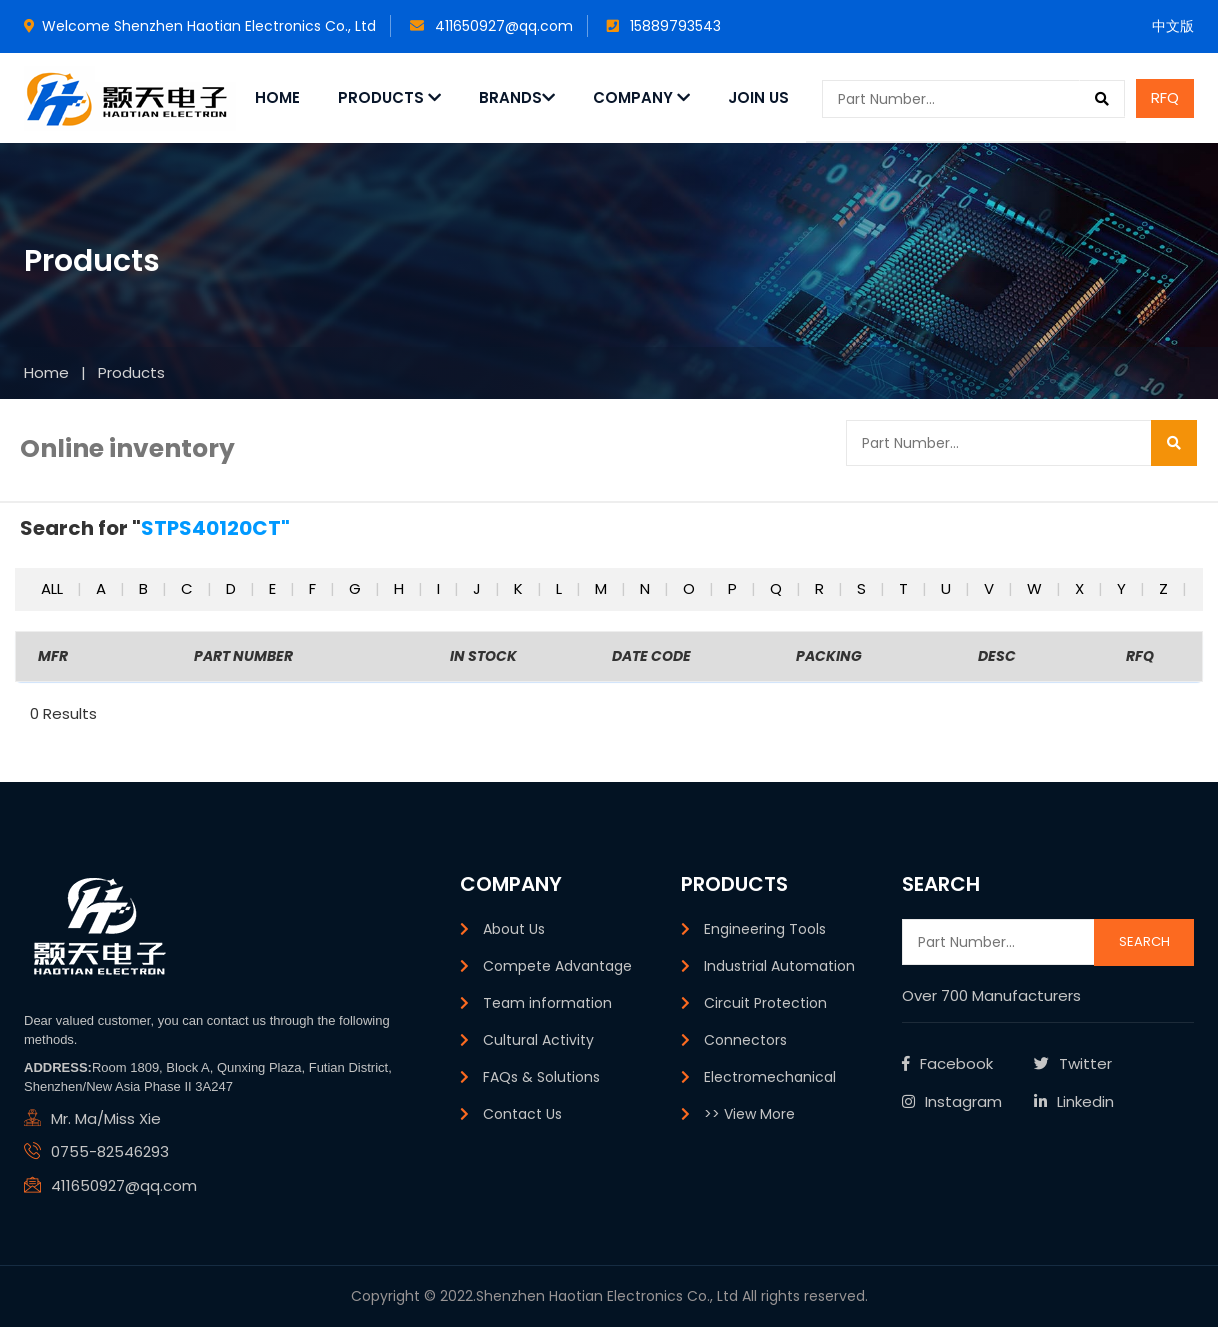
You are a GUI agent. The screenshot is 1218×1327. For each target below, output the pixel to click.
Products (389, 97)
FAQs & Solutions (541, 1077)
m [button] (603, 588)
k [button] (520, 588)
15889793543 (664, 26)
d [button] (233, 588)
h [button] (401, 588)
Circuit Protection (765, 1003)
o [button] (691, 588)
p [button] (734, 588)
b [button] (145, 588)
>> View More (749, 1114)
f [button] (314, 588)
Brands (517, 97)
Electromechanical (770, 1077)
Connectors (745, 1040)
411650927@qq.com (491, 26)
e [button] (274, 588)
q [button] (778, 588)
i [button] (440, 588)
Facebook (947, 1063)
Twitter (1073, 1063)
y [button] (1123, 588)
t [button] (905, 588)
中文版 (1173, 26)
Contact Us (522, 1114)
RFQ (1165, 97)
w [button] (1036, 588)
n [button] (647, 588)
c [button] (189, 588)
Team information (547, 1003)
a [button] (103, 588)
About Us (514, 929)
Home (277, 97)
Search (1144, 941)
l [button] (561, 588)
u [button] (948, 588)
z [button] (1165, 588)
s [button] (863, 588)
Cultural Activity (538, 1040)
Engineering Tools (765, 929)
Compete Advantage (557, 966)
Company (641, 97)
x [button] (1081, 588)
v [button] (991, 588)
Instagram (952, 1101)
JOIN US (758, 97)
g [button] (357, 588)
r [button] (821, 588)
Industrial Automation (779, 966)
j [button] (479, 588)
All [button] (54, 588)
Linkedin (1074, 1101)
